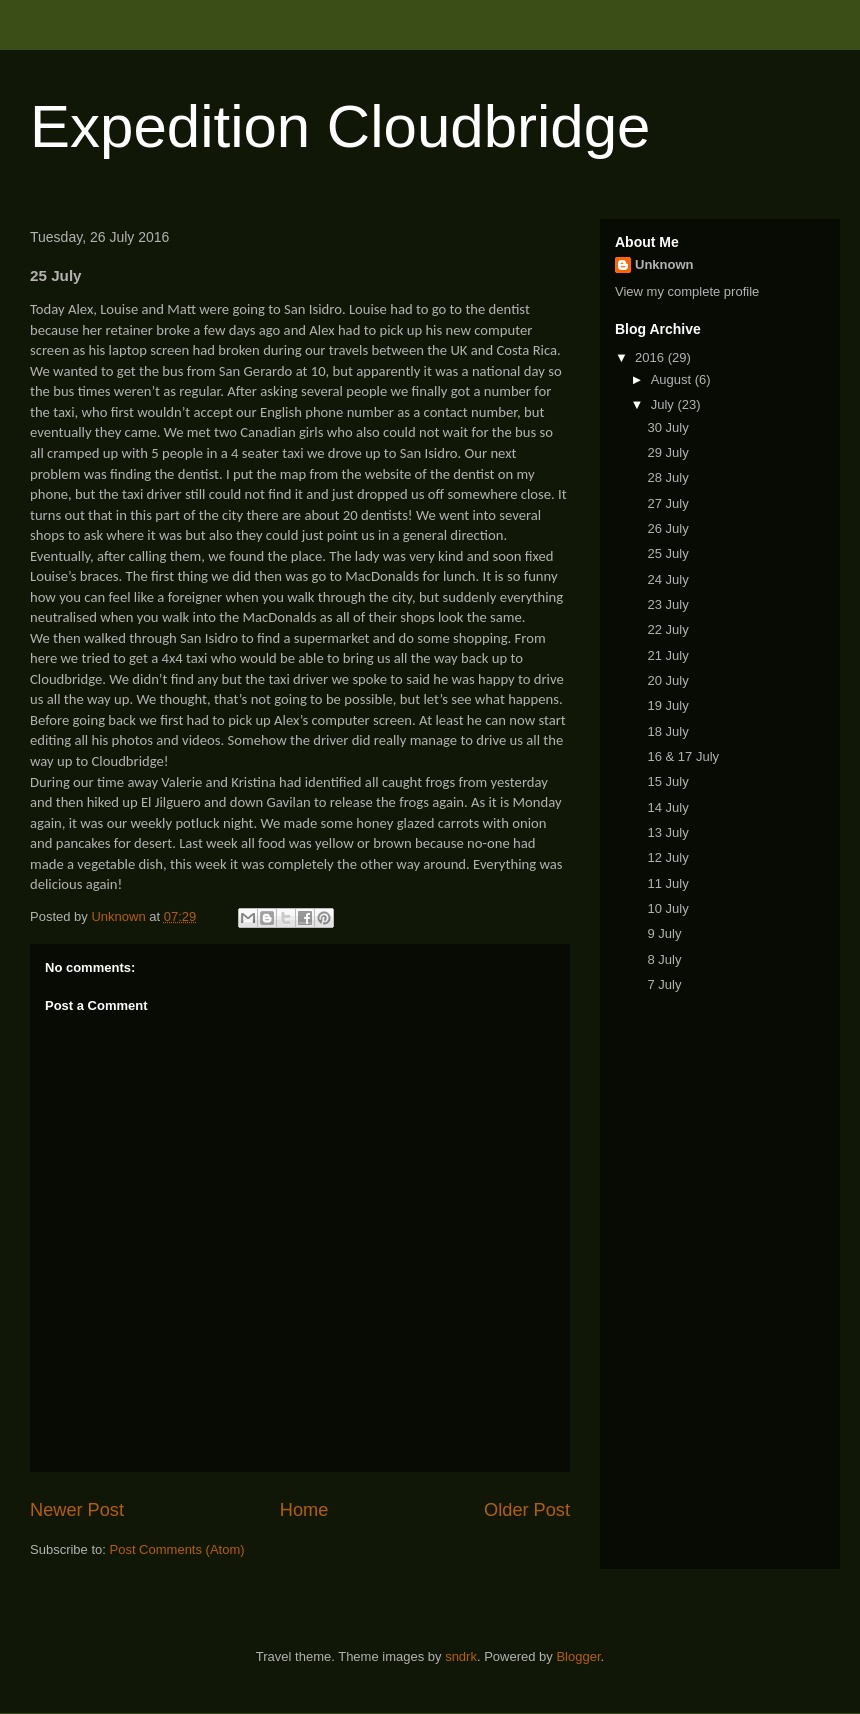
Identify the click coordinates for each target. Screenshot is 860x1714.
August (673, 379)
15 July (667, 781)
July (664, 404)
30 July (667, 427)
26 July (667, 528)
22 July (667, 629)
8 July (664, 959)
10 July (667, 908)
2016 (651, 357)
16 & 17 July (683, 756)
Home (304, 1510)
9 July (664, 933)
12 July (667, 857)
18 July (667, 731)
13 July (667, 832)
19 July (667, 705)
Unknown (664, 264)
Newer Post (77, 1510)
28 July (667, 477)
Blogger (578, 1656)
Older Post (527, 1510)
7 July (664, 984)
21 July (667, 655)
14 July (667, 807)
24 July (667, 579)
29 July (667, 452)
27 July (667, 503)
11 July (667, 883)
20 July (667, 680)
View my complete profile (687, 291)
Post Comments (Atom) (177, 1549)
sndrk (461, 1656)
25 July (667, 553)
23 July (667, 604)
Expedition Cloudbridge (340, 126)
